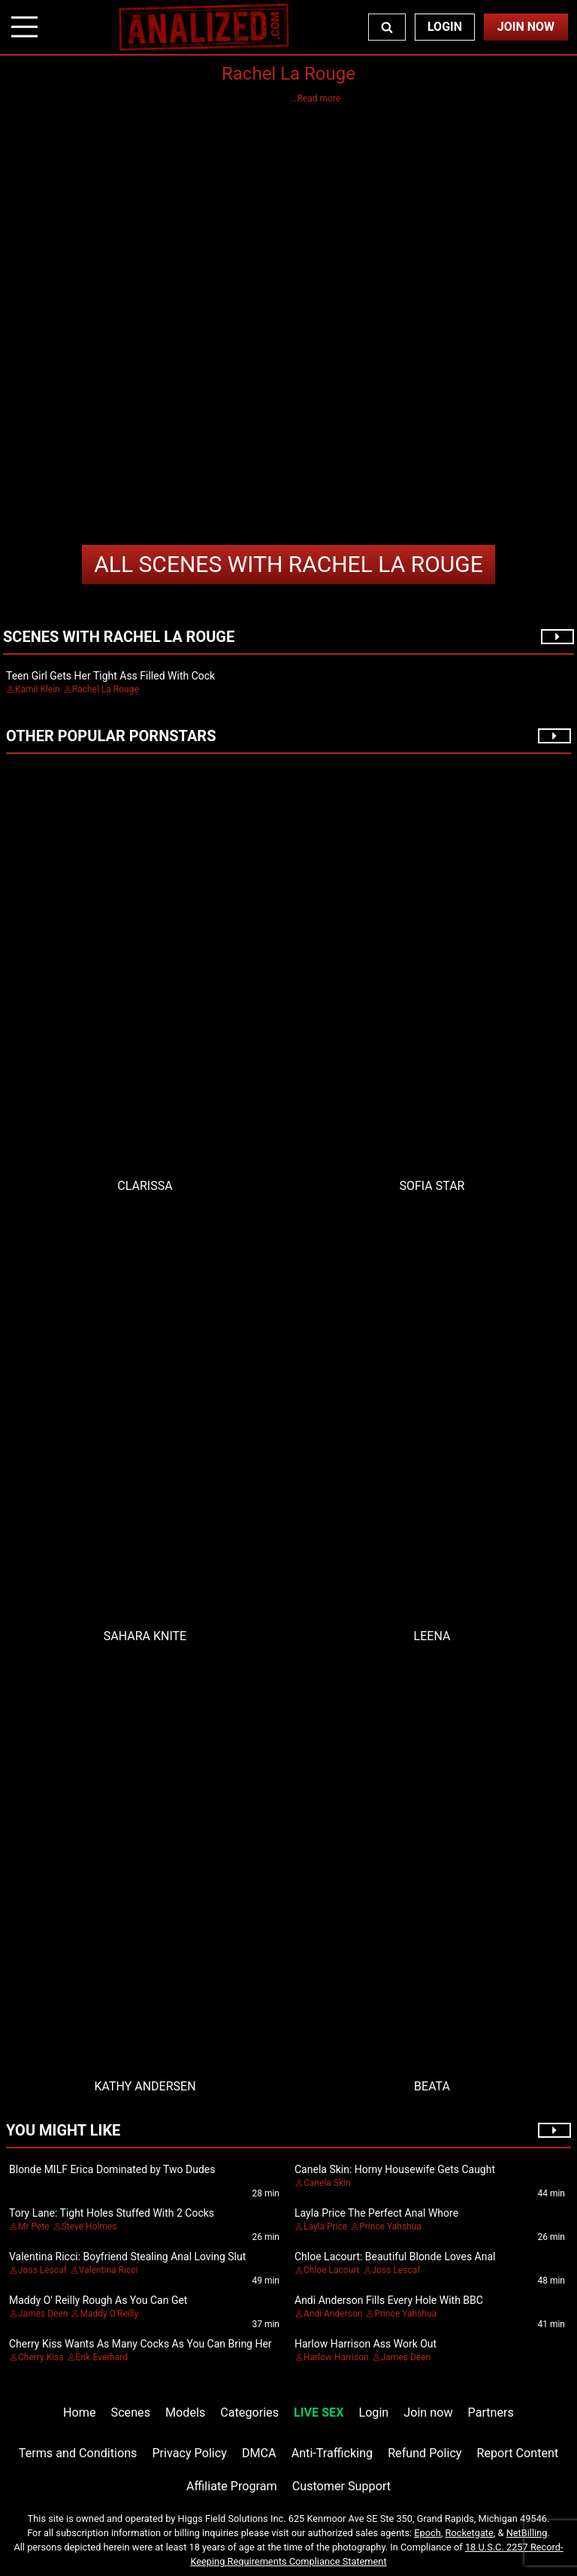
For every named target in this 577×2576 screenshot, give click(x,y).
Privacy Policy (189, 2453)
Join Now (525, 27)
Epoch (427, 2532)
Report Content (518, 2453)
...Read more (315, 98)
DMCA (259, 2453)
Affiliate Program (231, 2486)
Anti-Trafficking (332, 2453)
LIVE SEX (318, 2412)
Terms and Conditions (78, 2453)
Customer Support (341, 2486)
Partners (491, 2412)
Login (444, 27)
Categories (249, 2412)
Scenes (130, 2412)
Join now (427, 2412)
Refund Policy (424, 2453)
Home (79, 2412)
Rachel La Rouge (288, 564)
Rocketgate (470, 2532)
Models (185, 2412)
